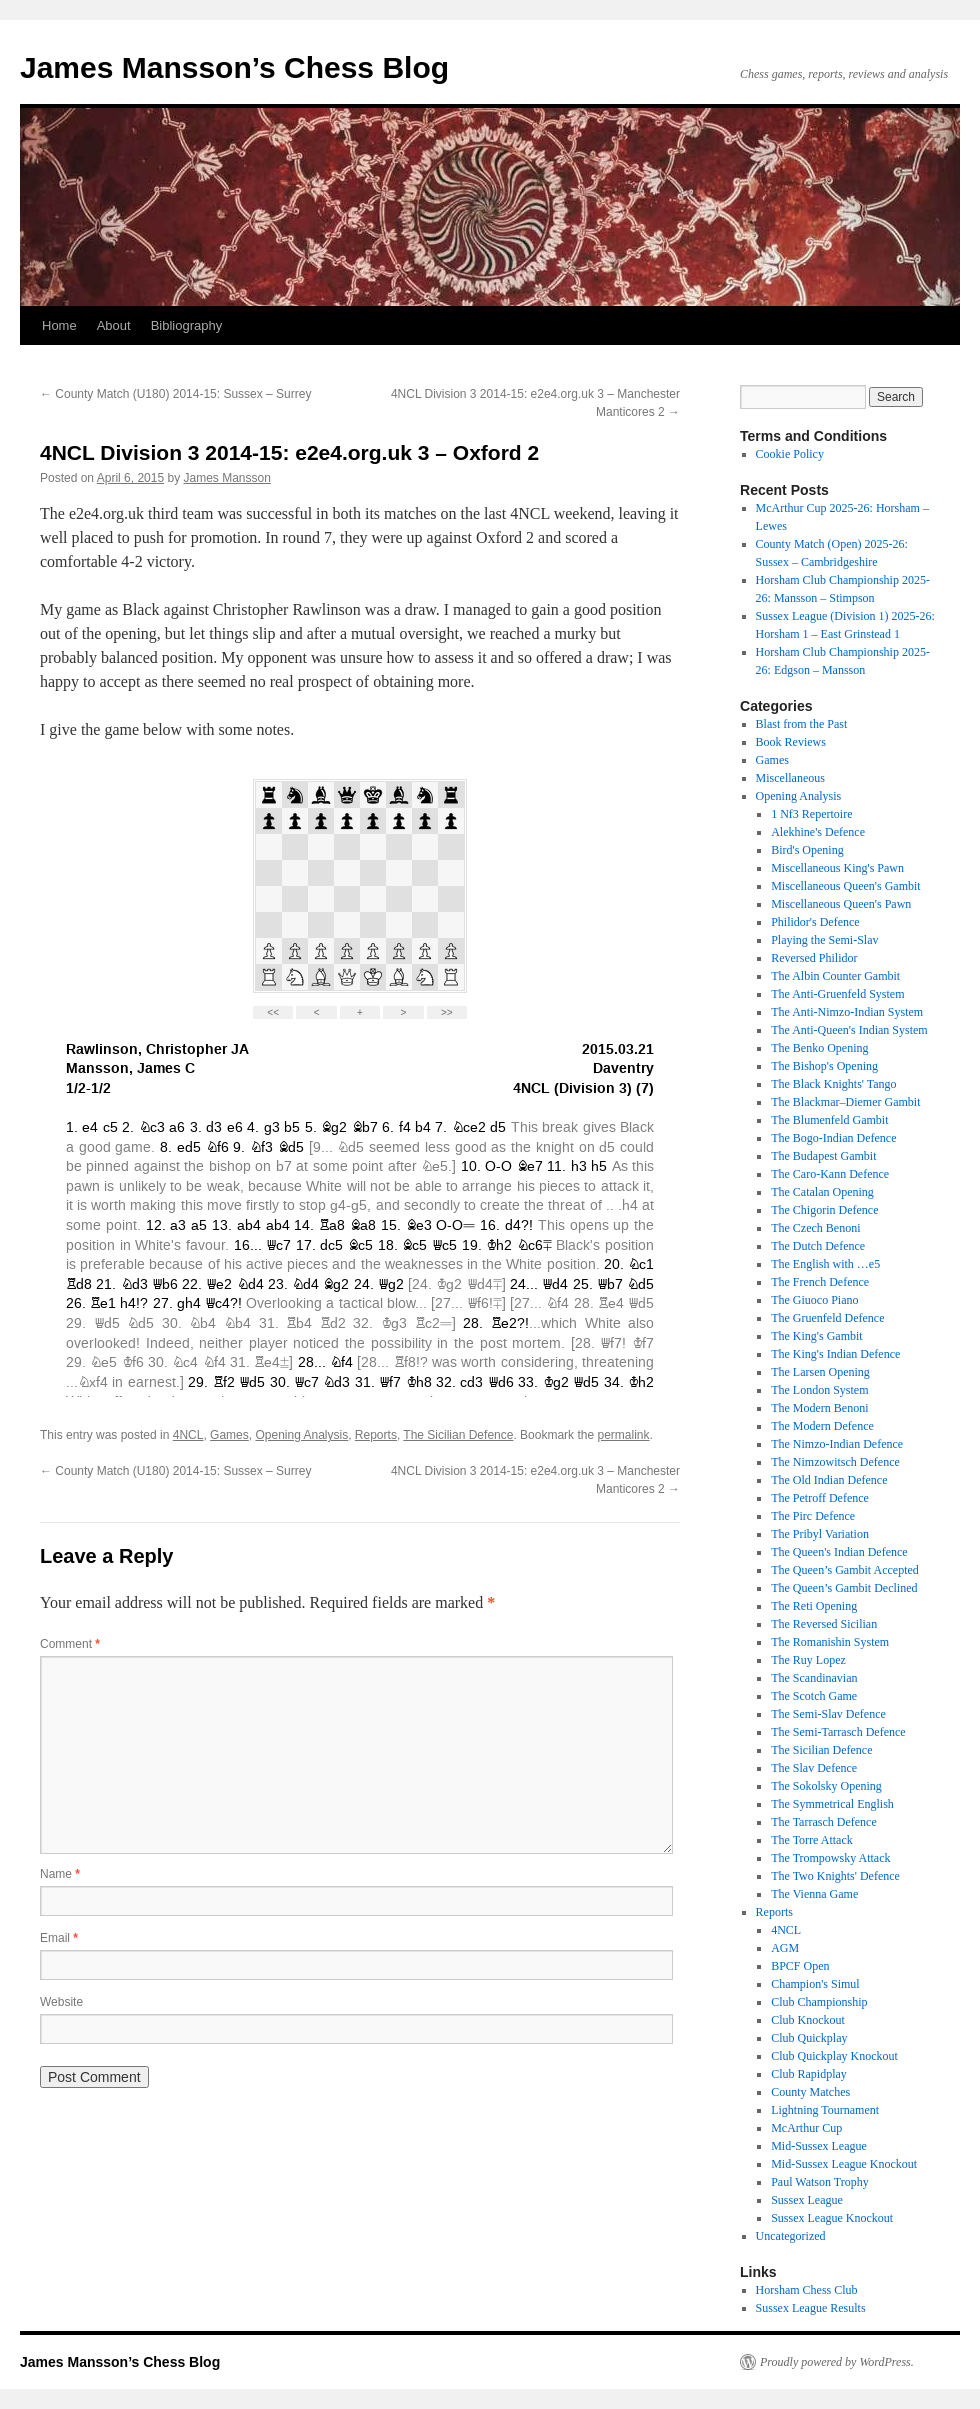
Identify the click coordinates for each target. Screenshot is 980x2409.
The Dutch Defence (818, 1246)
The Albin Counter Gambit (835, 976)
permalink (623, 1435)
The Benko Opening (819, 1048)
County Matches (810, 2092)
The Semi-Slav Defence (828, 1714)
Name (60, 1874)
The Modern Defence (822, 1426)
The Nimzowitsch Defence (835, 1462)
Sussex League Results (811, 2308)
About (114, 325)
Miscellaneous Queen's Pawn (841, 904)
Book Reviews (791, 742)
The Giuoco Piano (814, 1300)
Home (59, 325)
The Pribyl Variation (820, 1534)
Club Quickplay (809, 2038)
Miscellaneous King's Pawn (837, 868)
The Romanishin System (830, 1642)
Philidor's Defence (815, 922)
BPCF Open (800, 1966)
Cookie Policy (790, 454)
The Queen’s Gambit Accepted (845, 1570)
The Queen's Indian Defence (839, 1552)
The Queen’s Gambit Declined (844, 1588)
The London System (819, 1390)
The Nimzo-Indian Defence (837, 1444)
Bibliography (187, 325)
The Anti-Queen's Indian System (849, 1030)
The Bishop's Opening (824, 1066)
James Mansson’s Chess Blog (234, 67)
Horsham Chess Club (807, 2290)
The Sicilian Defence (458, 1435)
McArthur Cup (806, 2128)
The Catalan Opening (822, 1192)
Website (61, 2002)
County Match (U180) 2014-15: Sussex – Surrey (175, 394)
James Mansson (226, 478)
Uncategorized (791, 2236)
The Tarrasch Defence (824, 1822)
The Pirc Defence (813, 1516)
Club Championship (819, 2002)
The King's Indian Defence (835, 1354)
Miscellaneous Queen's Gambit (845, 886)
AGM (785, 1948)
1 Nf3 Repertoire (811, 814)
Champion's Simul (815, 1984)
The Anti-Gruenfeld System (837, 994)
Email (59, 1938)
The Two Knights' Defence (835, 1876)
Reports (376, 1435)
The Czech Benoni (815, 1228)
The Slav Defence (814, 1768)
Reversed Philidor (814, 958)
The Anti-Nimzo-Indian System (847, 1012)
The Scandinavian (814, 1678)
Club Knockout (808, 2020)
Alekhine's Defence (818, 832)
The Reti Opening (814, 1606)
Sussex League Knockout (832, 2218)
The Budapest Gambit (823, 1156)
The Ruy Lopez (808, 1660)
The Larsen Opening (820, 1372)
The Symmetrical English (832, 1804)
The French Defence (820, 1282)
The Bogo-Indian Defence (833, 1138)
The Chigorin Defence (824, 1210)
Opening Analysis (301, 1435)
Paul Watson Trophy (820, 2182)
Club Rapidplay (809, 2074)
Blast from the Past (802, 724)
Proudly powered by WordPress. (837, 2362)
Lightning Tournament (825, 2110)
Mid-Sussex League (819, 2146)
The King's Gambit (816, 1336)
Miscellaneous (790, 778)
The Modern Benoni (819, 1408)
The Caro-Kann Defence (830, 1174)
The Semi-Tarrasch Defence (838, 1732)
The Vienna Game (814, 1894)
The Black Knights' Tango (833, 1084)
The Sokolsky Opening (826, 1786)
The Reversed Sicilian (824, 1624)
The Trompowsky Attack (830, 1858)
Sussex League (807, 2200)
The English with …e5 (825, 1264)
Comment (70, 1644)
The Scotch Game (814, 1696)
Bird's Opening (807, 850)
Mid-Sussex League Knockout (844, 2164)
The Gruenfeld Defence (827, 1318)
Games (229, 1435)
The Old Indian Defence (829, 1480)
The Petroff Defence (820, 1498)
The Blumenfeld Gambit (829, 1120)
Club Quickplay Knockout (834, 2056)
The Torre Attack (812, 1840)
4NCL (188, 1435)
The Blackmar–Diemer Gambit (845, 1102)
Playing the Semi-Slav (824, 940)
